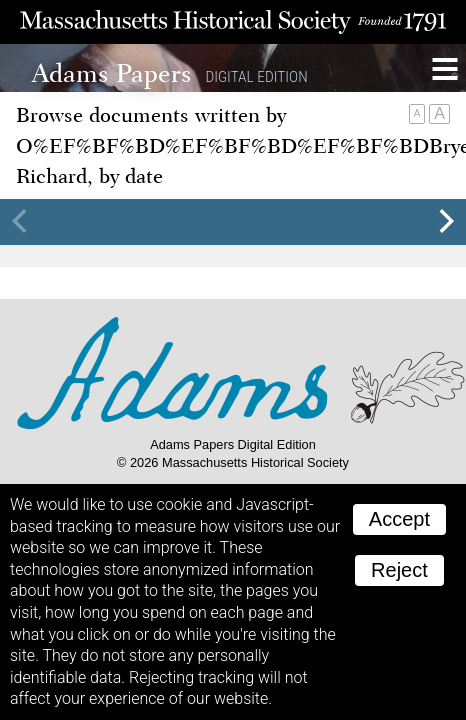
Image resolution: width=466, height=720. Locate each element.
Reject (399, 570)
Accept (399, 519)
